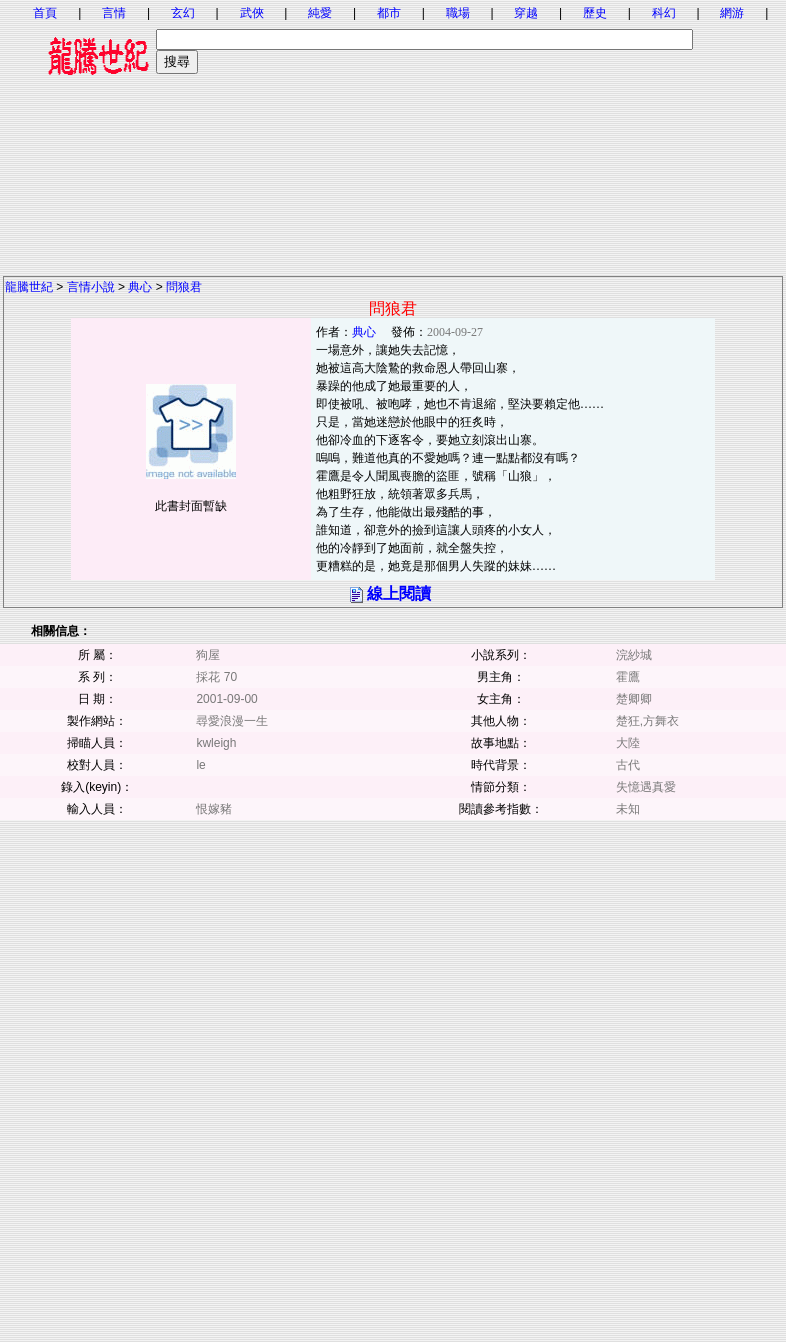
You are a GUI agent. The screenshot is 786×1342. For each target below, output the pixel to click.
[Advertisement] (393, 135)
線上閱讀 (399, 593)
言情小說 (91, 287)
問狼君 (184, 287)
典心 (140, 287)
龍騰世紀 (29, 287)
